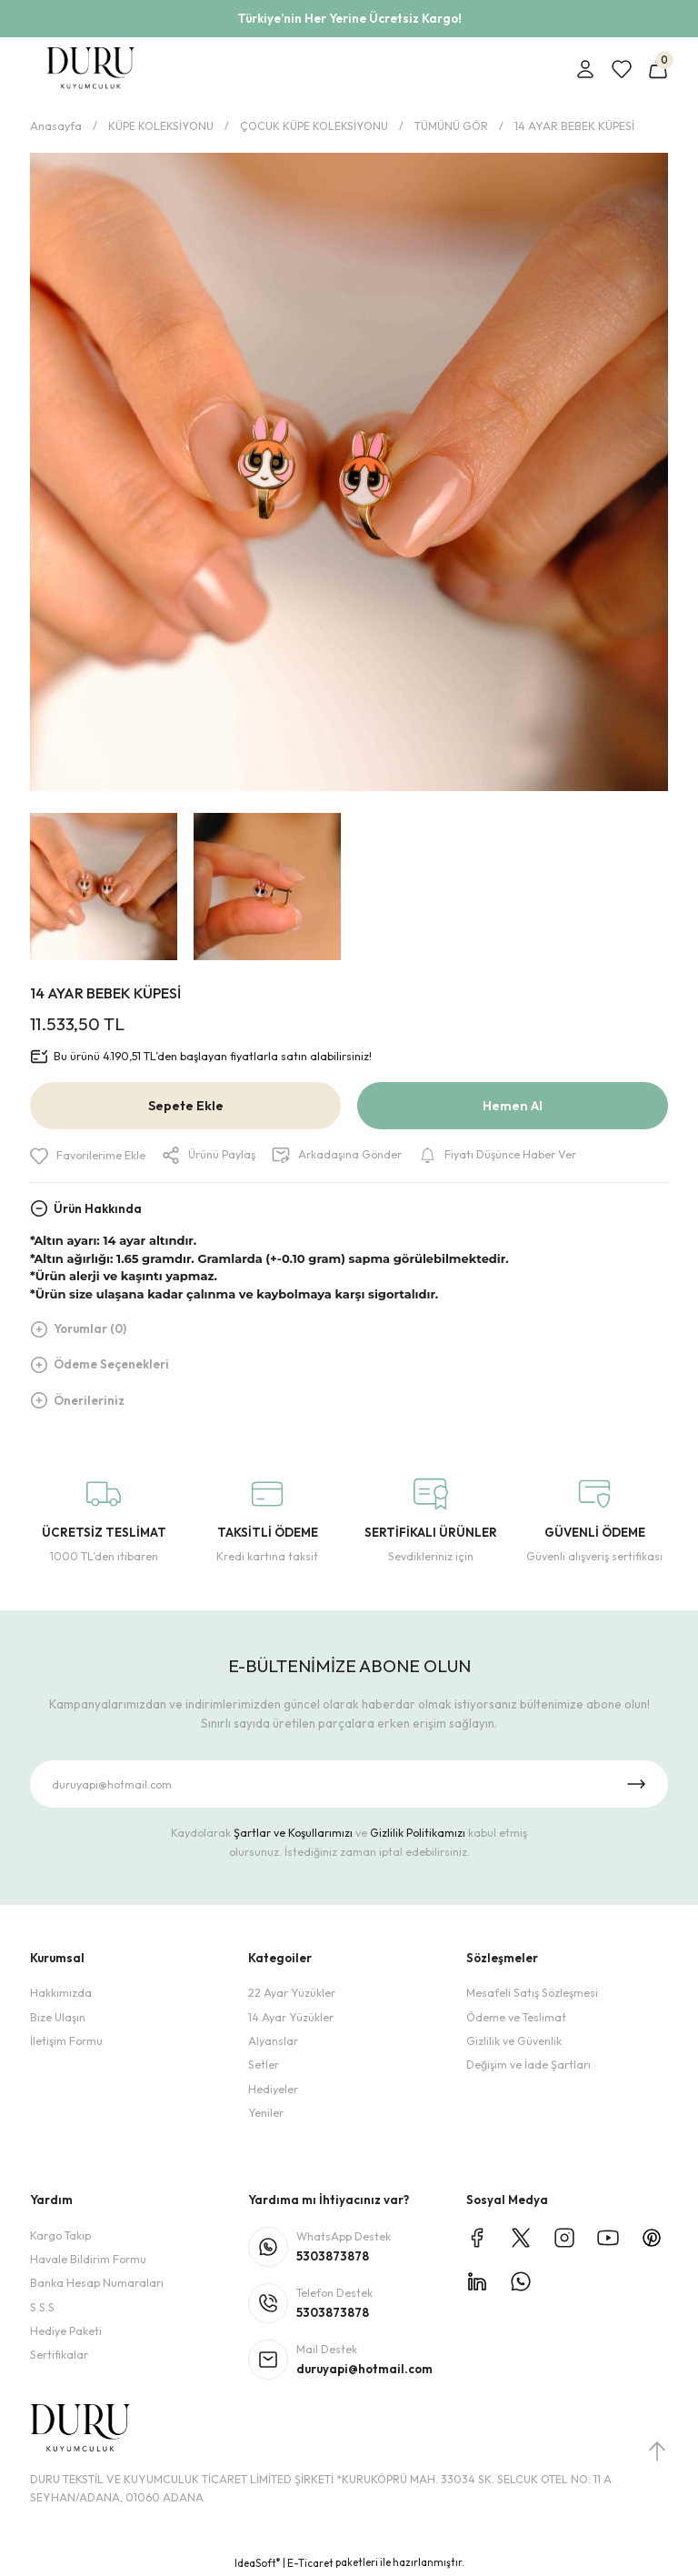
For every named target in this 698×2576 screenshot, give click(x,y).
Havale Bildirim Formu (88, 2259)
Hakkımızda (61, 1993)
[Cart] (658, 69)
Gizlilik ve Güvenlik (514, 2041)
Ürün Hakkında (98, 1208)
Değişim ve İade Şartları (528, 2064)
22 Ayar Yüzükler (291, 1993)
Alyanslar (273, 2041)
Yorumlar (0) (90, 1328)
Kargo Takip (60, 2235)
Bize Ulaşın (57, 2017)
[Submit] (636, 1784)
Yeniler (266, 2113)
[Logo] (90, 69)
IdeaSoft (257, 2563)
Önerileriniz (89, 1400)
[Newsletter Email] (349, 1784)
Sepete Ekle (186, 1106)
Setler (263, 2064)
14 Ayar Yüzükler (291, 2017)
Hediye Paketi (66, 2331)
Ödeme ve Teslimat (516, 2017)
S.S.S (42, 2307)
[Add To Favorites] (87, 1156)
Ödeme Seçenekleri (111, 1364)
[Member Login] (585, 69)
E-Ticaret (310, 2563)
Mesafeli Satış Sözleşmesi (532, 1993)
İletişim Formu (66, 2041)
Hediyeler (273, 2089)
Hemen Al (513, 1106)
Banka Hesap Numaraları (97, 2283)
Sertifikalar (59, 2354)
